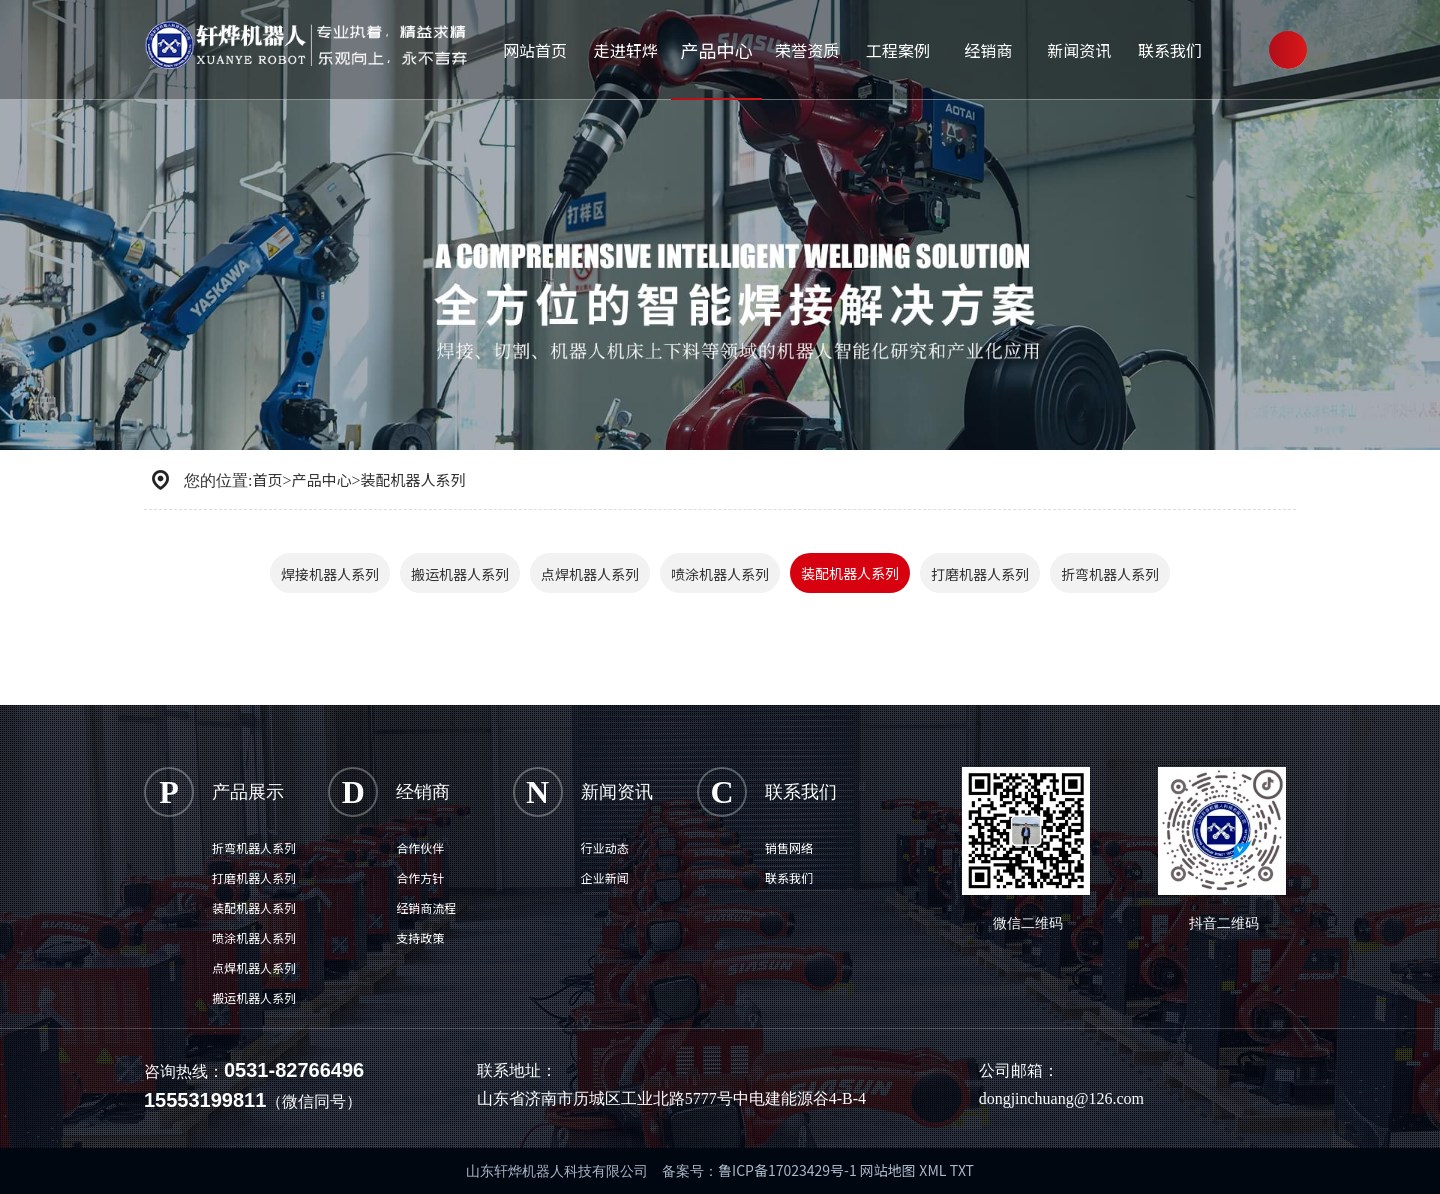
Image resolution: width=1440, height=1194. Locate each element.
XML (932, 1170)
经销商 (982, 45)
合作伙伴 (420, 847)
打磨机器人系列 (980, 574)
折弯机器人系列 (1110, 574)
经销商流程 (426, 907)
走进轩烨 (624, 45)
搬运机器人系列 (460, 574)
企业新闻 (605, 877)
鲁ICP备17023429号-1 (789, 1170)
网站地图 (888, 1170)
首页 (267, 479)
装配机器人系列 (413, 479)
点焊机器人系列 (590, 574)
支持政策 (420, 937)
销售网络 (789, 847)
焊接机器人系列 (330, 574)
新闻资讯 (1072, 45)
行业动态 (605, 847)
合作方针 (420, 877)
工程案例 (893, 45)
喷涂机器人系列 (720, 574)
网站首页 (534, 45)
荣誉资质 (803, 45)
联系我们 (1161, 45)
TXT (962, 1170)
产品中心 (714, 45)
